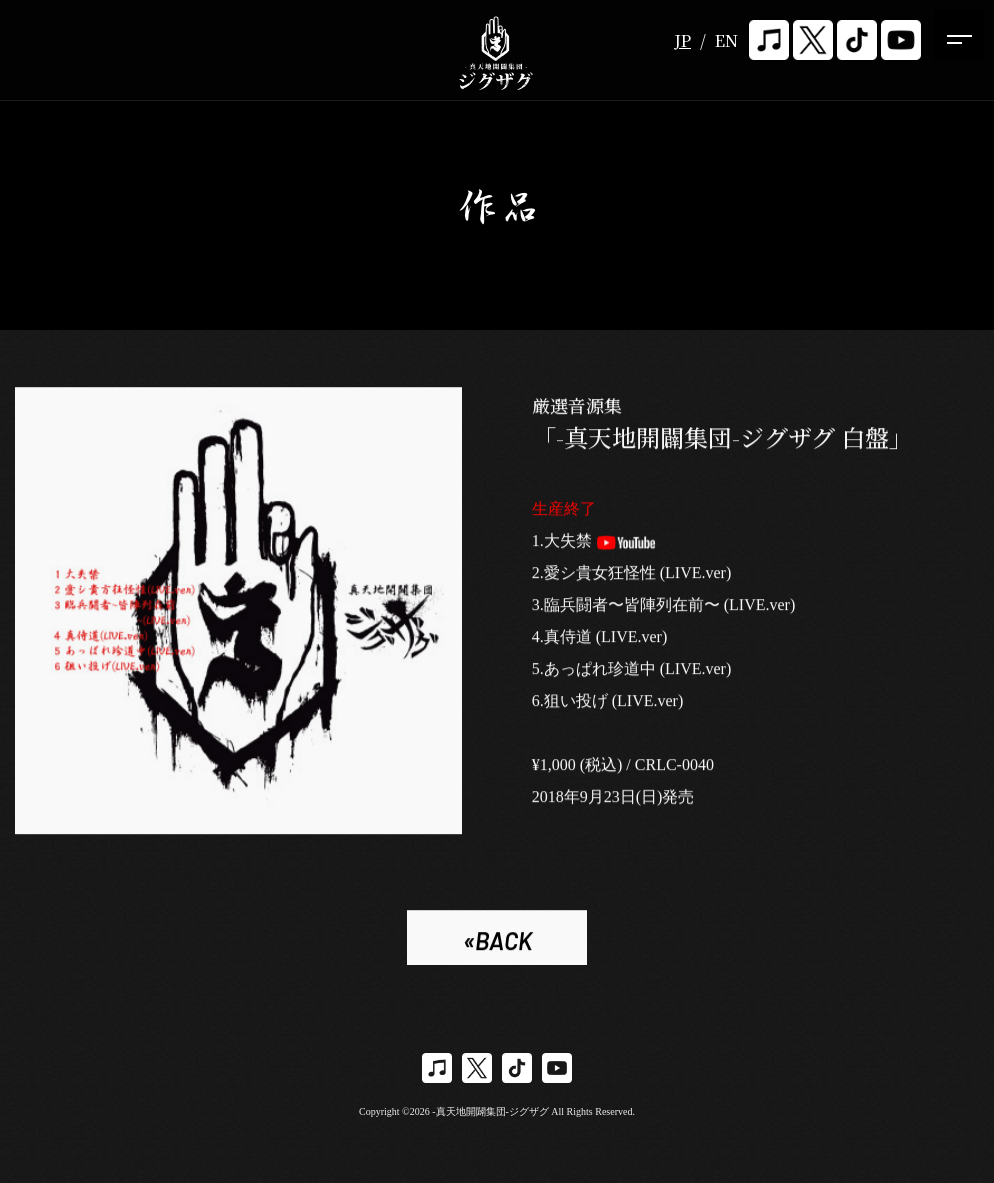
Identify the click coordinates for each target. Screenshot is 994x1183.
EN (726, 40)
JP (682, 40)
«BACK (497, 943)
